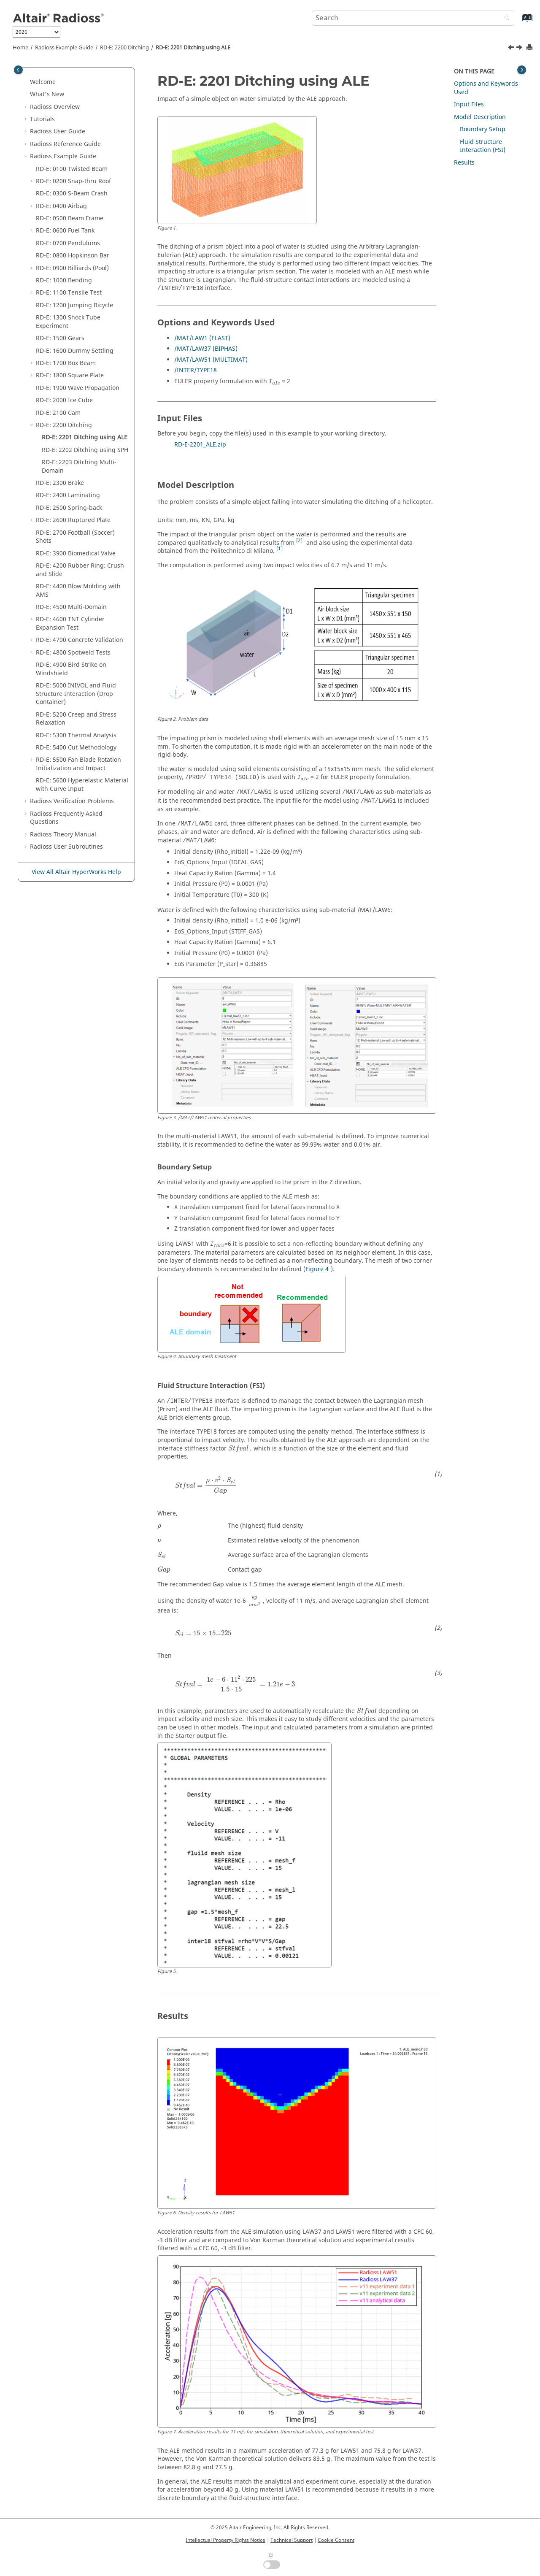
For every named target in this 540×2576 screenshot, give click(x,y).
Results (464, 162)
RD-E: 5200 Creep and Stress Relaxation (76, 719)
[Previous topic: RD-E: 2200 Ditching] (511, 48)
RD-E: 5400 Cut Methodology (76, 747)
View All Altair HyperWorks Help (76, 872)
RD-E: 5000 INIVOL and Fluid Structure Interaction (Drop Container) (76, 693)
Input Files (469, 104)
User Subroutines (66, 846)
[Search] (505, 19)
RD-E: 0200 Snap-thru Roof (73, 181)
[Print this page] (530, 48)
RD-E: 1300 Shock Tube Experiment (68, 321)
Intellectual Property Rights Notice (225, 2540)
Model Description (480, 117)
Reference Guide (65, 144)
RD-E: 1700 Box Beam (66, 363)
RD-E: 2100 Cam (58, 413)
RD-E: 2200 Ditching (124, 47)
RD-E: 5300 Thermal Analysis (76, 735)
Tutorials (42, 119)
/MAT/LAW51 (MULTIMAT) (211, 359)
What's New (47, 94)
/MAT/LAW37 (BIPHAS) (206, 348)
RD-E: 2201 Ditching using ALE (193, 47)
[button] (26, 82)
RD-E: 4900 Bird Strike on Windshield (71, 669)
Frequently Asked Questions (66, 818)
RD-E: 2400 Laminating (68, 495)
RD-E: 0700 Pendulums (68, 243)
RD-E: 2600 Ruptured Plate (73, 520)
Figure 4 (317, 1269)
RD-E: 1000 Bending (64, 280)
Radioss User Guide (57, 131)
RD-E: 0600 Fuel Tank (65, 230)
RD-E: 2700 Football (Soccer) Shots (75, 537)
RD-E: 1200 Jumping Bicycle (74, 305)
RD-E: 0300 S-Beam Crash (72, 193)
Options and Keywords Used (486, 88)
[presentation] (238, 1449)
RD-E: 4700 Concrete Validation (79, 640)
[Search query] (413, 18)
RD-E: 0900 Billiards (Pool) (72, 268)
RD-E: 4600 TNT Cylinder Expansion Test (70, 623)
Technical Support (291, 2540)
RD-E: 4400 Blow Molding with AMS (78, 590)
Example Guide (64, 47)
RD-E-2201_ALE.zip (200, 444)
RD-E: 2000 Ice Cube (64, 400)
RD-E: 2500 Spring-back (69, 507)
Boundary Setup (482, 129)
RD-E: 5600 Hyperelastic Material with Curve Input (82, 784)
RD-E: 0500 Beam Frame (69, 218)
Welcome (43, 82)
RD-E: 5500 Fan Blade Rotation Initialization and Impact (78, 764)
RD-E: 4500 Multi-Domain (71, 607)
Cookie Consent (336, 2540)
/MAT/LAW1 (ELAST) (202, 338)
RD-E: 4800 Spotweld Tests (73, 652)
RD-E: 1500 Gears (60, 338)
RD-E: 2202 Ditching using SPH (85, 450)
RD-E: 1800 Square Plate (70, 375)
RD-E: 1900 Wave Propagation (77, 388)
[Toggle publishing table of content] (18, 69)
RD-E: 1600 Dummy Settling (74, 350)
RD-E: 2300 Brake (60, 483)
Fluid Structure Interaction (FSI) (482, 146)
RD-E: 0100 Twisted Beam (72, 169)
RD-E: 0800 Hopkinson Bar (72, 255)
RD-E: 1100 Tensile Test (69, 292)
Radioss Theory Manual (63, 834)
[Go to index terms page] (518, 21)
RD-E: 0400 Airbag (61, 206)
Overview (55, 107)
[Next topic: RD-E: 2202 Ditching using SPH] (520, 48)
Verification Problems (72, 801)
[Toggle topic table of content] (521, 69)
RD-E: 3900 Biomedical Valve (76, 553)
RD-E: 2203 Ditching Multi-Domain (79, 466)
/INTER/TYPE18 (195, 370)
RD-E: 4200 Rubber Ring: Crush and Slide (80, 570)
